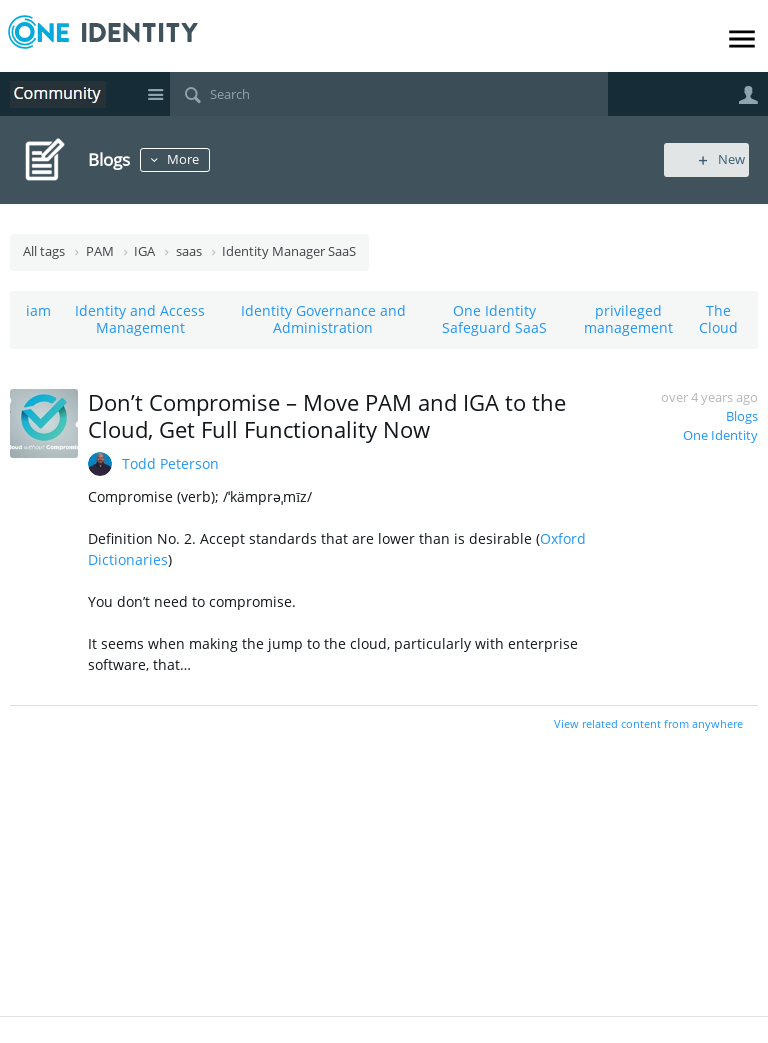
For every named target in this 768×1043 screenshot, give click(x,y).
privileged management (628, 319)
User (748, 95)
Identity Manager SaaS (289, 251)
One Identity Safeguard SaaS (494, 319)
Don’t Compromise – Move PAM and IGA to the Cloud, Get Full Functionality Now (327, 415)
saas (189, 251)
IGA (144, 251)
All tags (44, 251)
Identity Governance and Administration (323, 319)
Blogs (742, 416)
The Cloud (718, 319)
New (712, 159)
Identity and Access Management (140, 319)
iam (38, 310)
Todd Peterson (170, 463)
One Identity (720, 435)
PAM (100, 251)
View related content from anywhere (648, 723)
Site (155, 94)
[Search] (389, 94)
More (188, 159)
